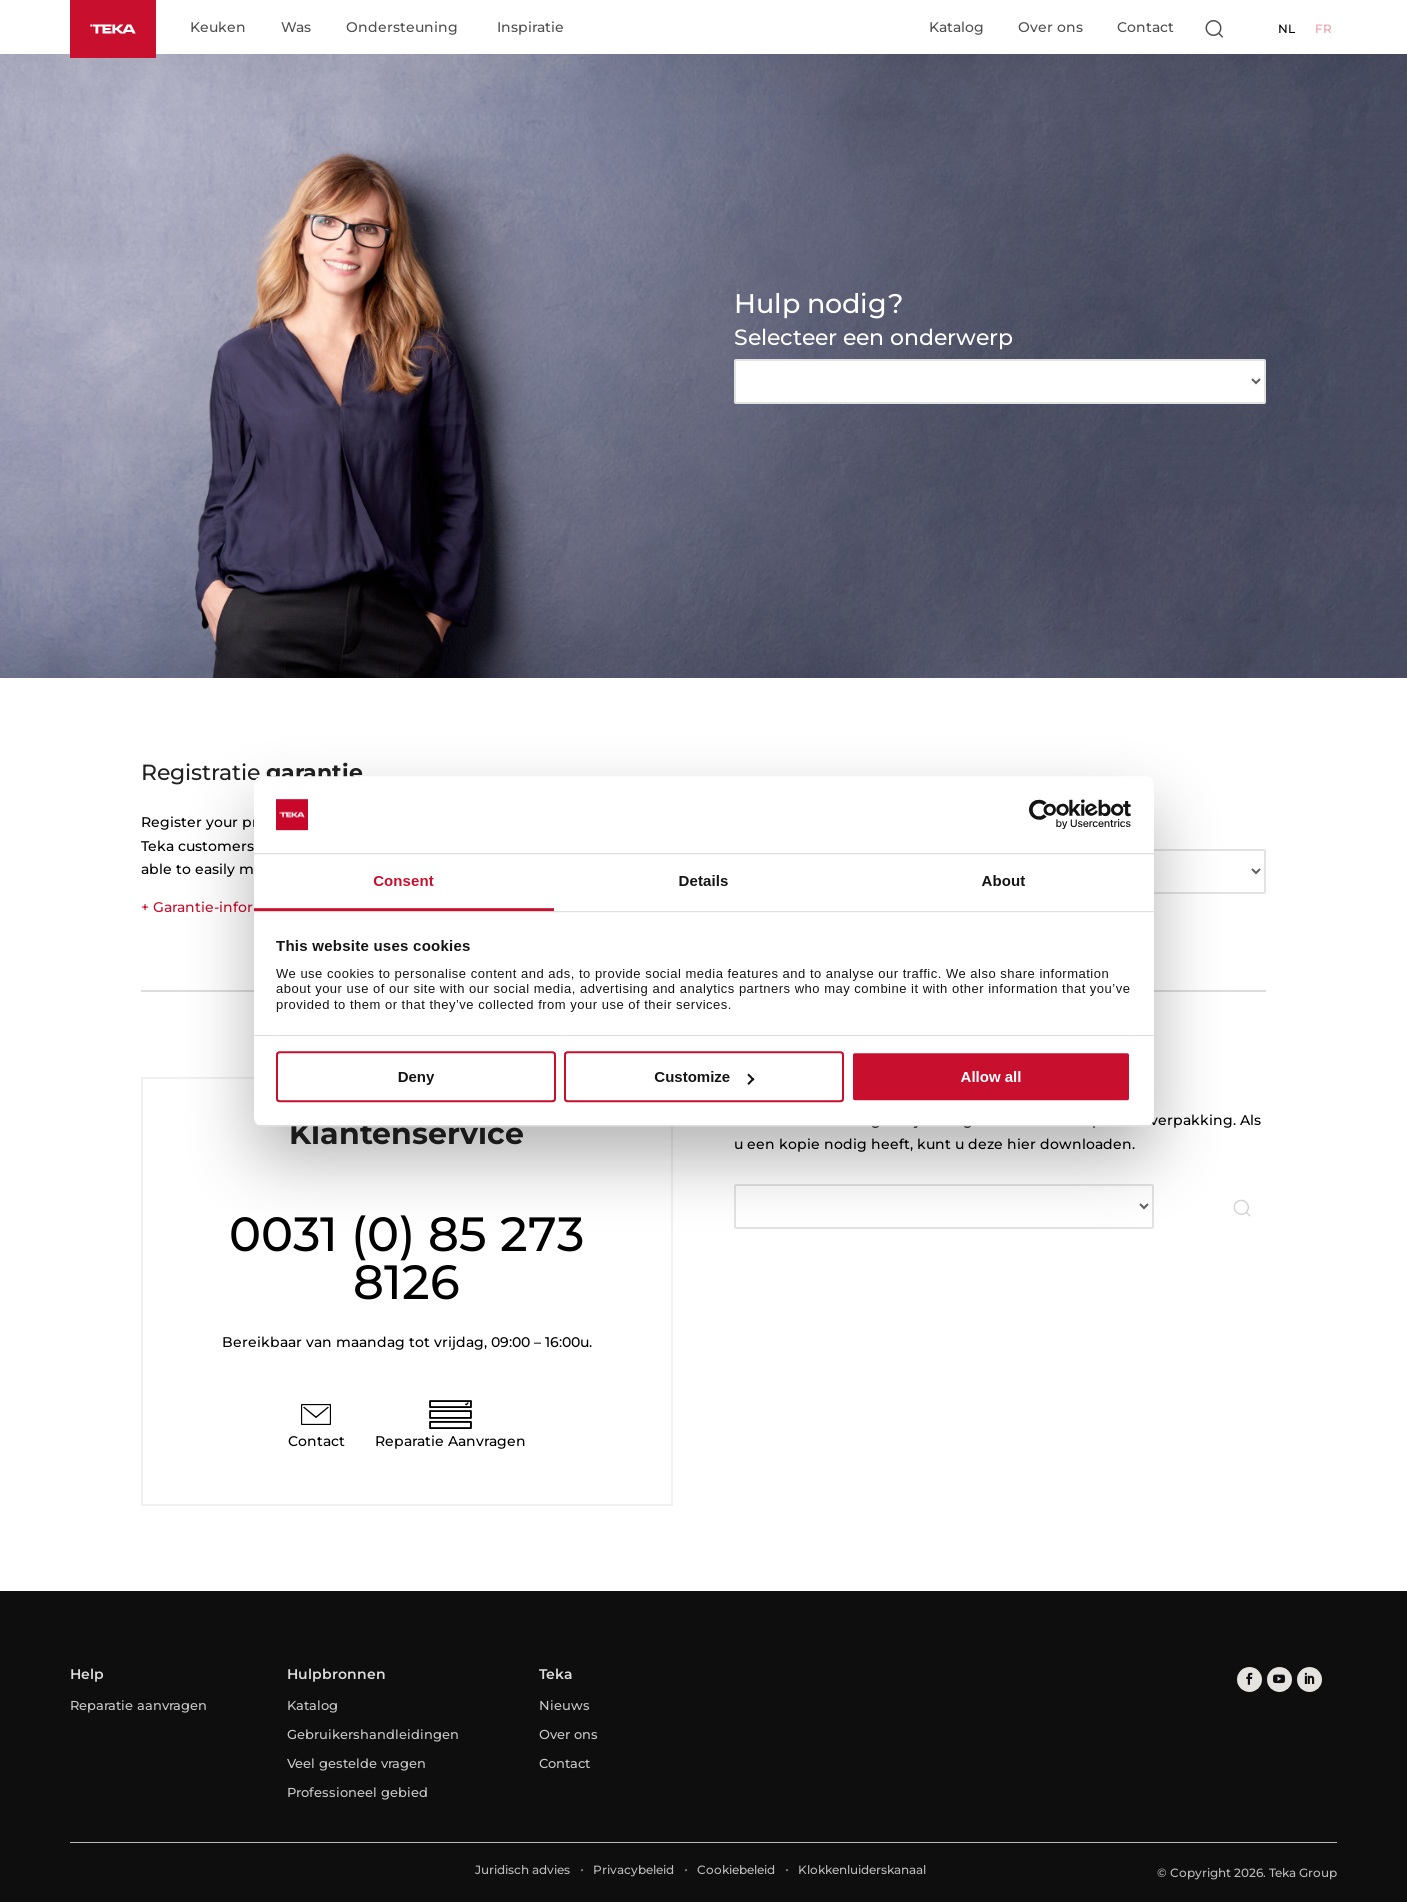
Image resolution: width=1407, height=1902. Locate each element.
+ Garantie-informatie (218, 907)
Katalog (956, 27)
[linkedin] (1309, 1679)
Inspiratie (530, 28)
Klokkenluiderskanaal (862, 1869)
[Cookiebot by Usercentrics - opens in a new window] (1043, 815)
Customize (704, 1076)
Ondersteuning (402, 28)
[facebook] (1249, 1679)
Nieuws (564, 1705)
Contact (1145, 27)
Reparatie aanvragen (138, 1705)
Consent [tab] (403, 880)
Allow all (991, 1076)
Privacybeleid (633, 1869)
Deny (416, 1076)
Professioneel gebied (357, 1792)
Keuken (218, 28)
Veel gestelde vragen (356, 1763)
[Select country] (1254, 28)
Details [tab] (704, 880)
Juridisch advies (522, 1869)
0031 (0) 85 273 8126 (406, 1258)
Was (296, 28)
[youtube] (1279, 1679)
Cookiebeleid (736, 1869)
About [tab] (1004, 880)
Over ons (1050, 27)
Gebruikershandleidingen (373, 1734)
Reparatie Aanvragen (450, 1441)
